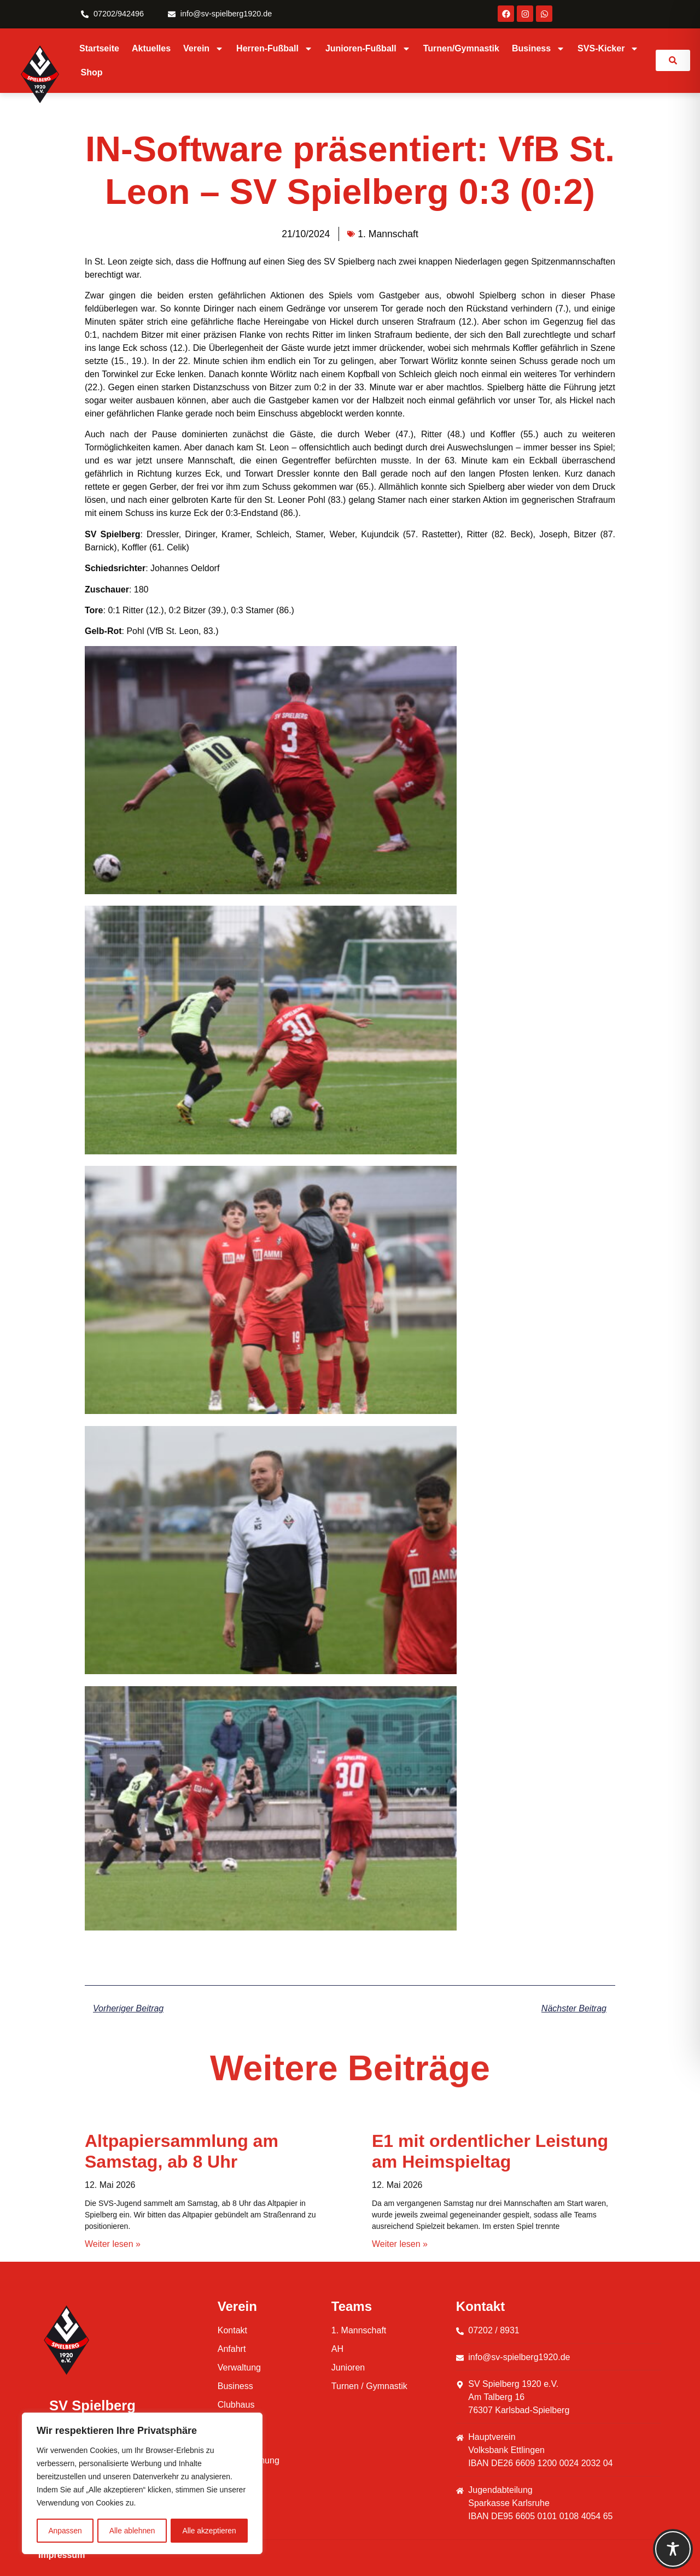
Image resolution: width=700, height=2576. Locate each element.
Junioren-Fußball (368, 48)
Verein (203, 48)
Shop (92, 72)
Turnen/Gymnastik (461, 48)
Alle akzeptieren (209, 2530)
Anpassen (65, 2530)
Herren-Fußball (274, 48)
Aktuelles (151, 48)
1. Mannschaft (388, 233)
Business (538, 48)
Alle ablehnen (132, 2530)
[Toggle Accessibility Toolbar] (673, 2549)
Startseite (99, 48)
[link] (673, 60)
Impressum (61, 2555)
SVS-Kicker (608, 48)
